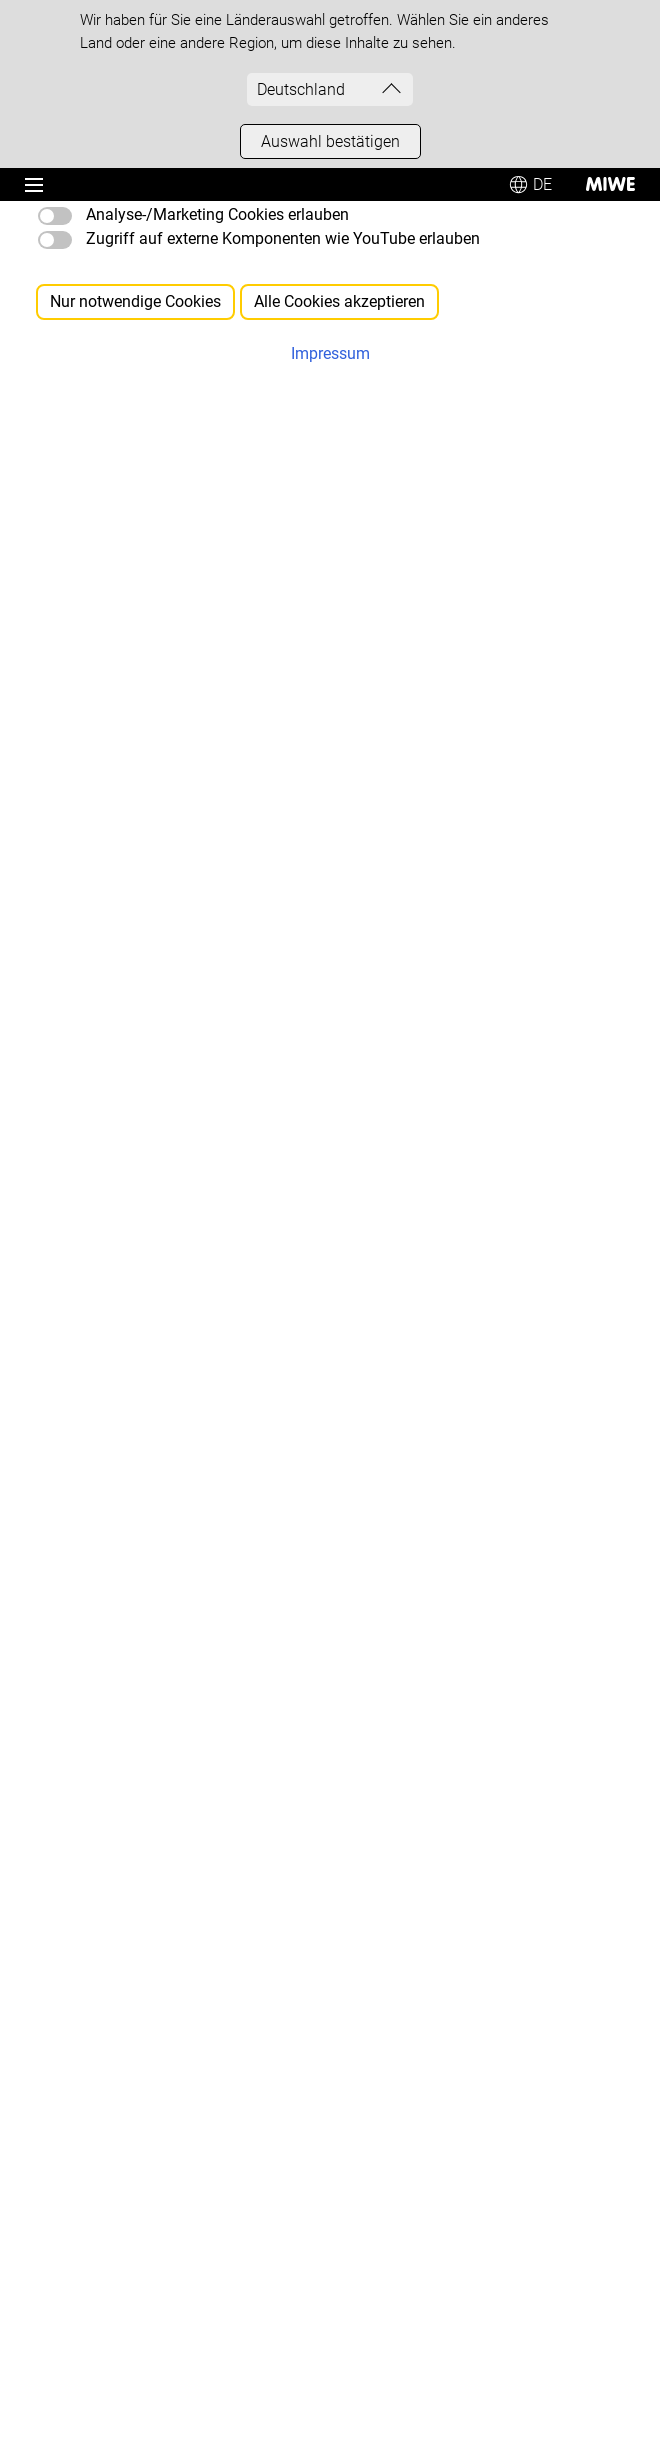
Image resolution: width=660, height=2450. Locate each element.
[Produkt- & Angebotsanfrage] (126, 1171)
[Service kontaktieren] (100, 1518)
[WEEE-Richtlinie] (86, 2018)
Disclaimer (252, 2286)
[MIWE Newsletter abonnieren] (130, 1344)
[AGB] (48, 1904)
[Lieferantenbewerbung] (107, 2056)
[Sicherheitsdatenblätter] (110, 1980)
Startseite (205, 496)
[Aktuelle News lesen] (100, 1382)
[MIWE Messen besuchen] (116, 1730)
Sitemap (208, 528)
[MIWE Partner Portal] (101, 2132)
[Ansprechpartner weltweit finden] (140, 1247)
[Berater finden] (80, 1209)
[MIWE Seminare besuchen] (121, 1768)
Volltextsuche (229, 560)
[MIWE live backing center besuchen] (150, 1692)
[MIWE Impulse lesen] (101, 1420)
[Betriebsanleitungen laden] (118, 1594)
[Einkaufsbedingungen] (104, 1866)
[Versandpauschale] (95, 2094)
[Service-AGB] (74, 1942)
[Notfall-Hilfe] (73, 1556)
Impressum (55, 2286)
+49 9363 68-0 (119, 1060)
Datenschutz (155, 2286)
